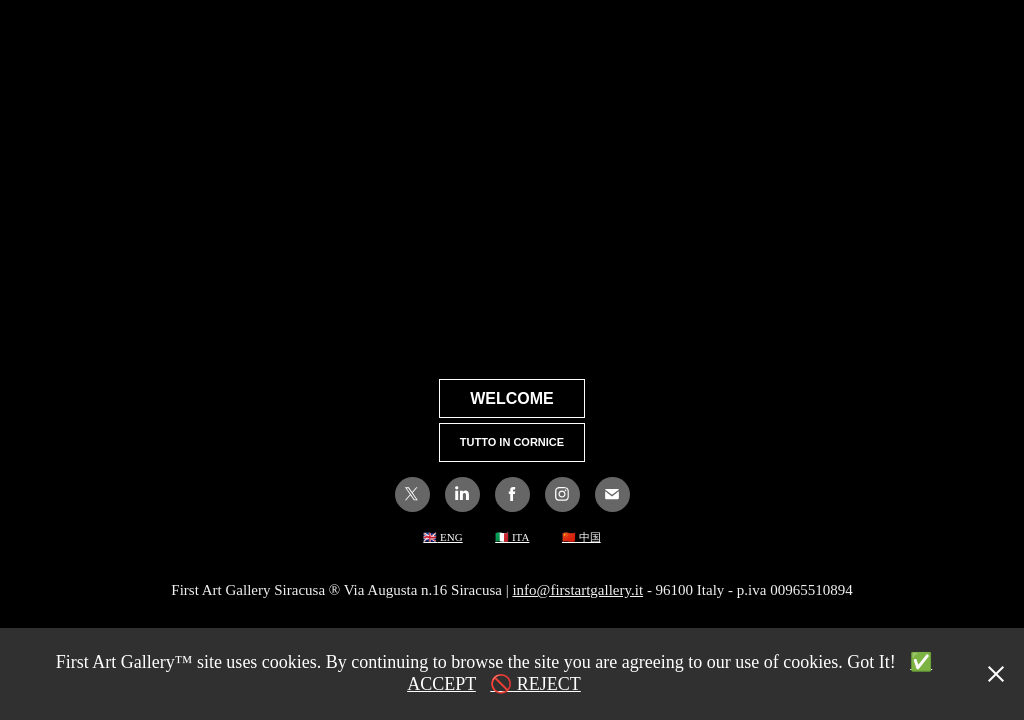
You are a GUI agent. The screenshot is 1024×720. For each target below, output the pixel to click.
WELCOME (512, 398)
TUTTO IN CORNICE (512, 442)
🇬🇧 (430, 537)
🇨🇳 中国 (581, 537)
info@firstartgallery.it (577, 590)
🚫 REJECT (535, 684)
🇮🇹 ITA (512, 537)
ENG (449, 537)
